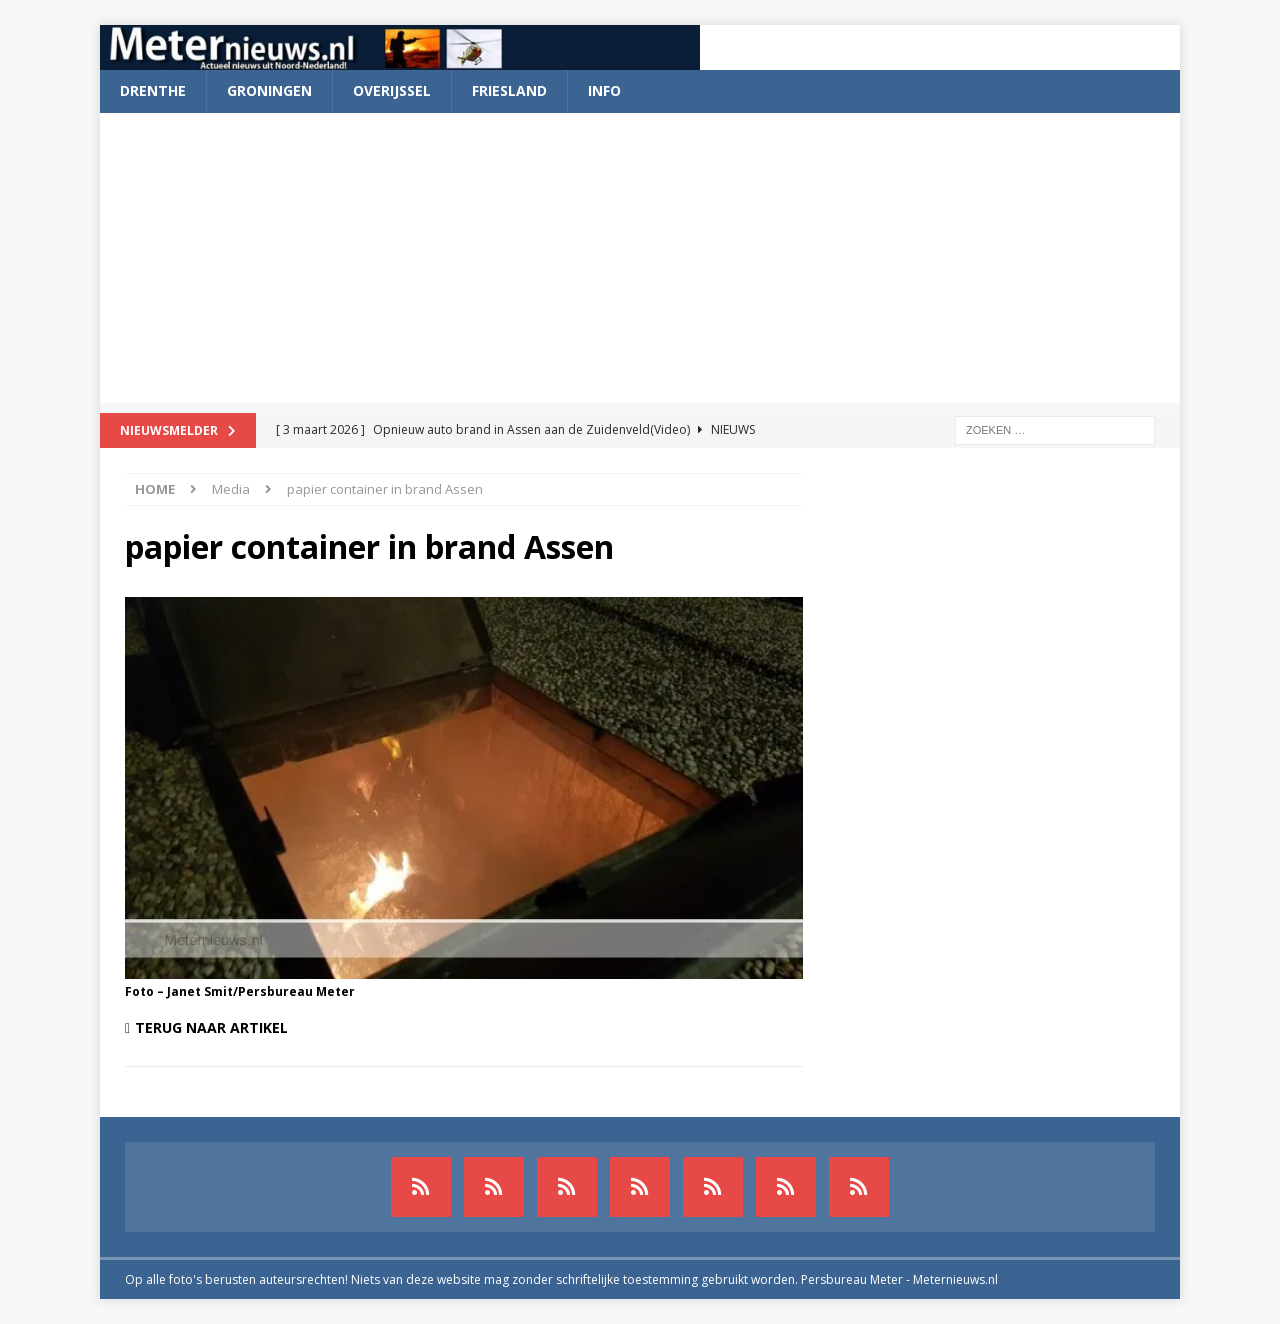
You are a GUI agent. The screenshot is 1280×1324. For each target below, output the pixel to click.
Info (604, 90)
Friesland (509, 90)
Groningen (269, 90)
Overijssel (392, 90)
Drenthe (153, 90)
